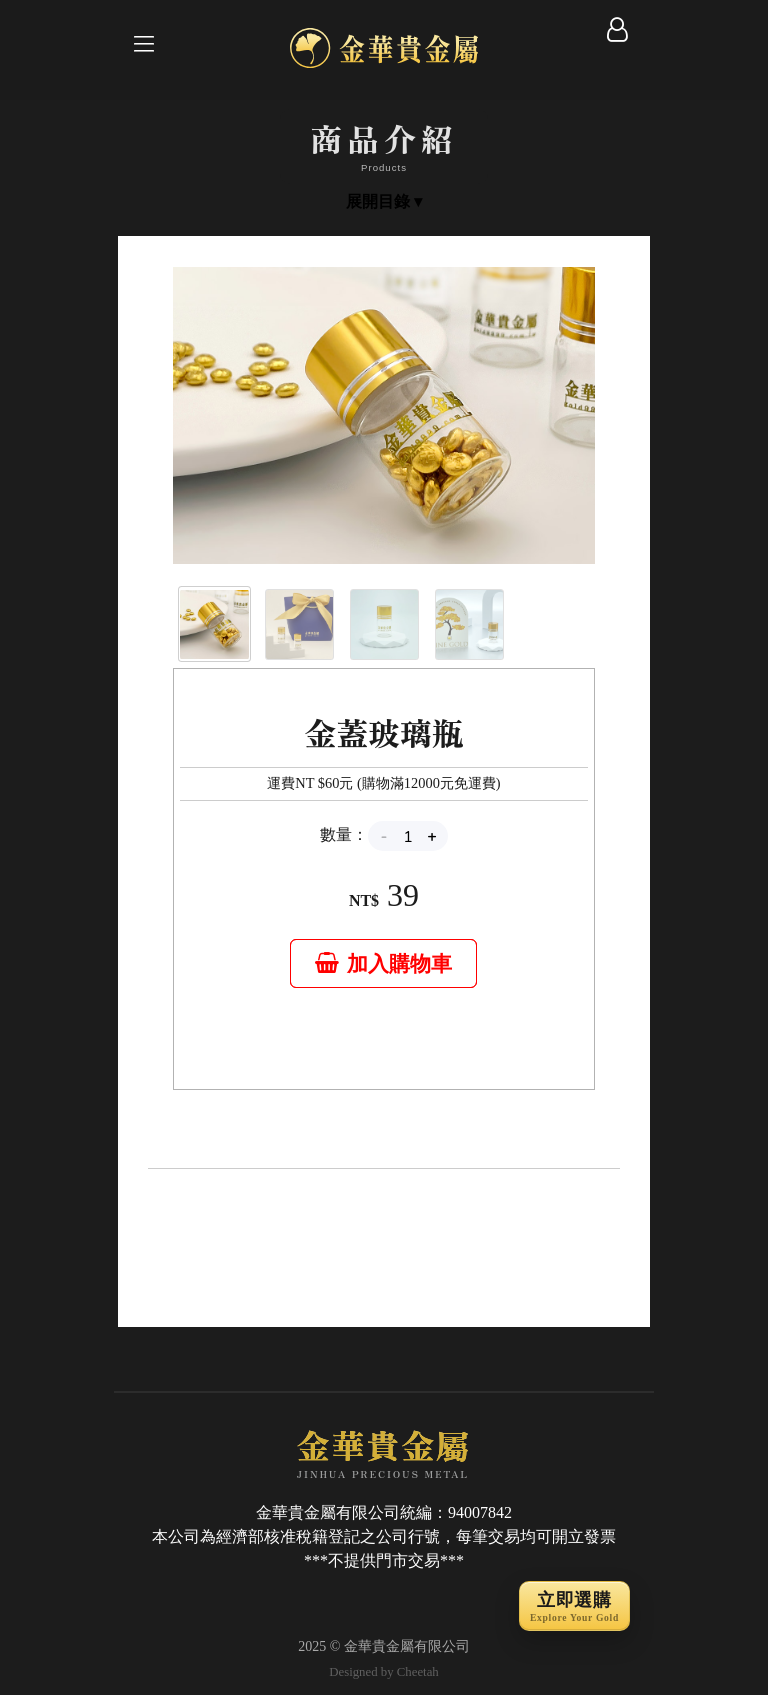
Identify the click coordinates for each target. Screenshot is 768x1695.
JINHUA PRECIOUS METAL (384, 1452)
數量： (344, 834)
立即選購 (574, 1607)
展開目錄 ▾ (384, 201)
